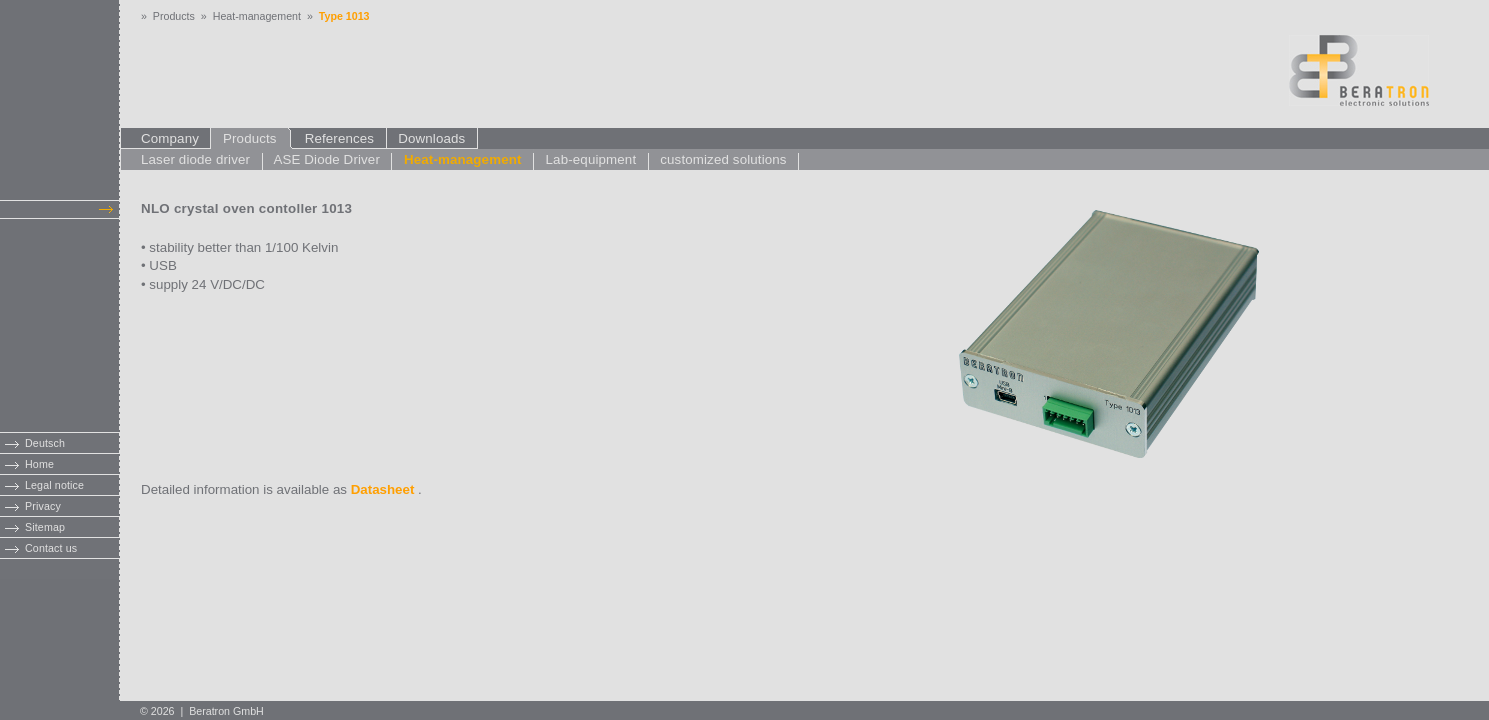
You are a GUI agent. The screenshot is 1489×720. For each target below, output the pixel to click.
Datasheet (383, 489)
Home (39, 464)
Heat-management (257, 16)
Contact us (51, 548)
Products (174, 16)
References (339, 138)
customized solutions (723, 159)
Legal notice (54, 485)
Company (175, 138)
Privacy (43, 506)
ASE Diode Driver (326, 159)
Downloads (432, 138)
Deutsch (45, 443)
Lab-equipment (591, 159)
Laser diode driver (195, 159)
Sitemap (45, 527)
